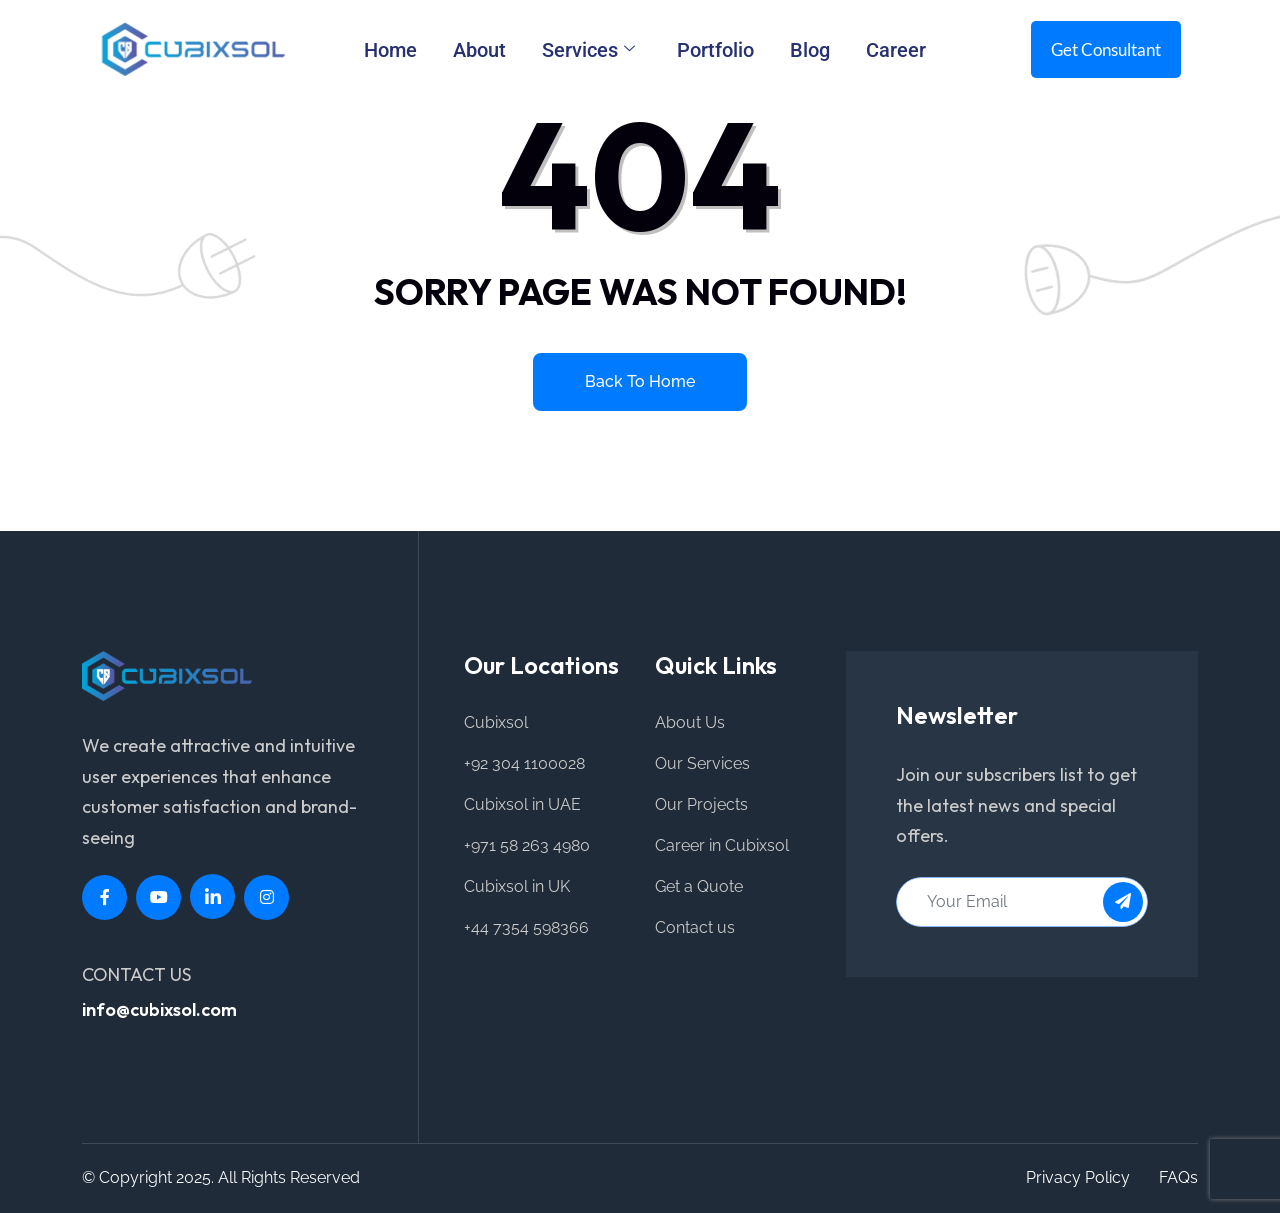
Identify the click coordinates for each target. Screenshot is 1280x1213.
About (479, 50)
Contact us (695, 927)
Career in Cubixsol (722, 845)
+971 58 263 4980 (527, 845)
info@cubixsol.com (159, 1009)
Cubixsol (496, 722)
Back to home (640, 381)
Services (588, 49)
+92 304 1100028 (524, 763)
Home (390, 50)
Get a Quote (699, 886)
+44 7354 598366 (526, 927)
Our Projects (701, 804)
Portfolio (715, 50)
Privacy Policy (1078, 1177)
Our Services (702, 763)
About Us (690, 722)
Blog (810, 50)
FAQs (1178, 1177)
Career (896, 50)
